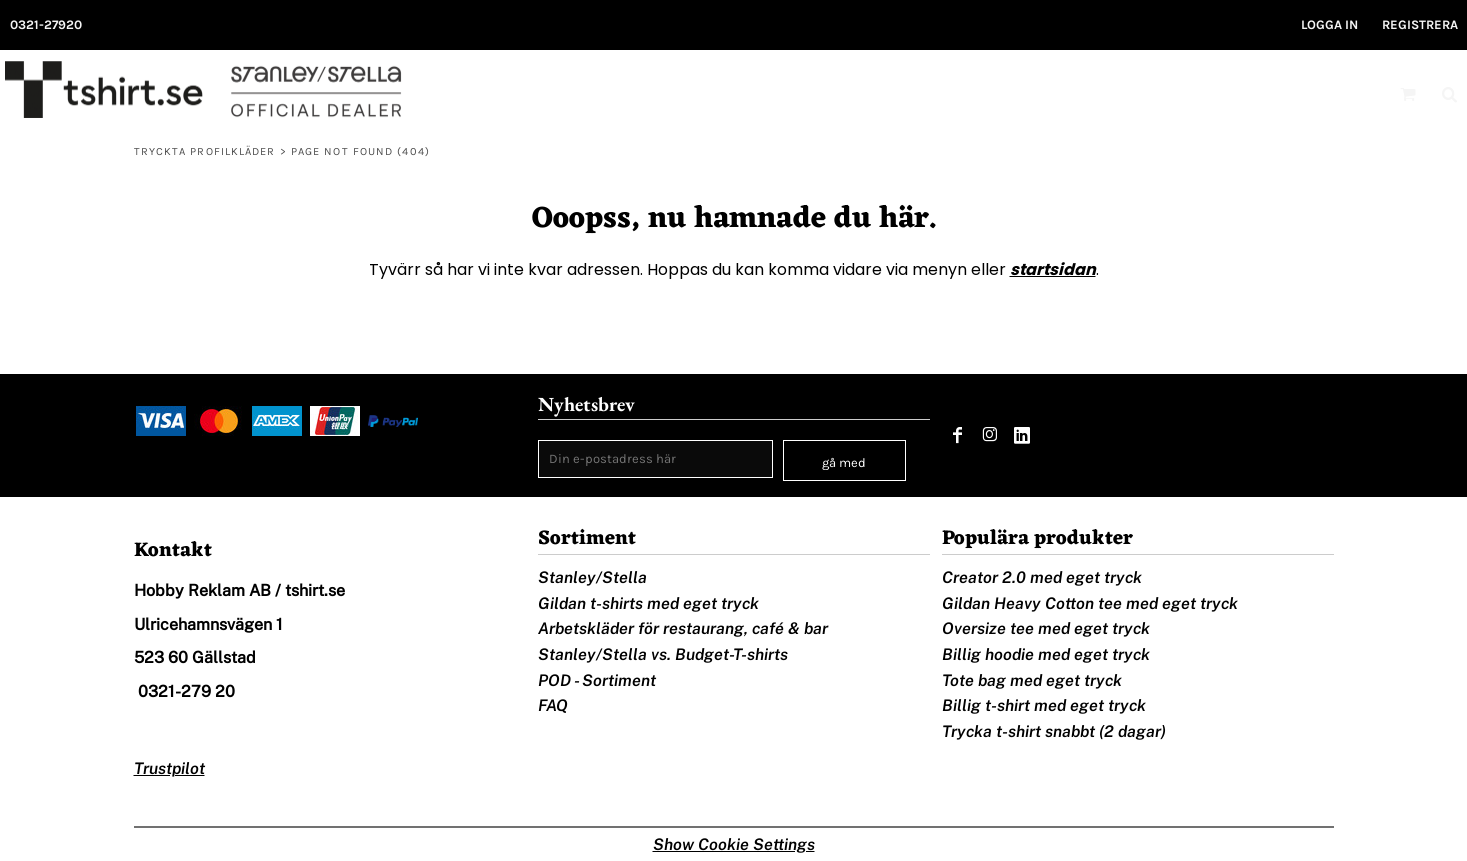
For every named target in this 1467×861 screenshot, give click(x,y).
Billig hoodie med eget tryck (1046, 654)
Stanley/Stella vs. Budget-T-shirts (663, 654)
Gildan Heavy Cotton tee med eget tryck (1090, 603)
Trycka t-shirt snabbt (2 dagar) (1054, 731)
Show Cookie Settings (734, 844)
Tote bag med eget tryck (1032, 680)
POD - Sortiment (597, 680)
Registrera (1420, 24)
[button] (1408, 94)
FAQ (553, 705)
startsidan (1053, 269)
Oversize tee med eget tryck (1046, 628)
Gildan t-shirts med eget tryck (648, 603)
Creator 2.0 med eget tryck (1042, 577)
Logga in (1329, 24)
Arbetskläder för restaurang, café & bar (683, 628)
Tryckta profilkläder (205, 151)
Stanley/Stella (592, 577)
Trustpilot (169, 768)
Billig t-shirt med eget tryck (1044, 705)
